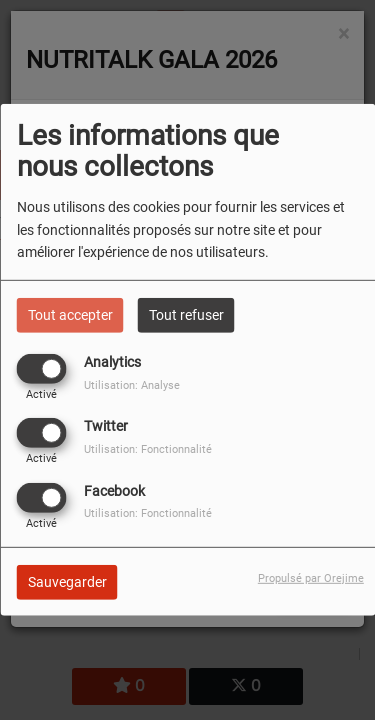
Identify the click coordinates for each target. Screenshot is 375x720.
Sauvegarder (67, 581)
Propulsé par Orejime (311, 577)
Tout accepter (70, 315)
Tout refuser (186, 315)
